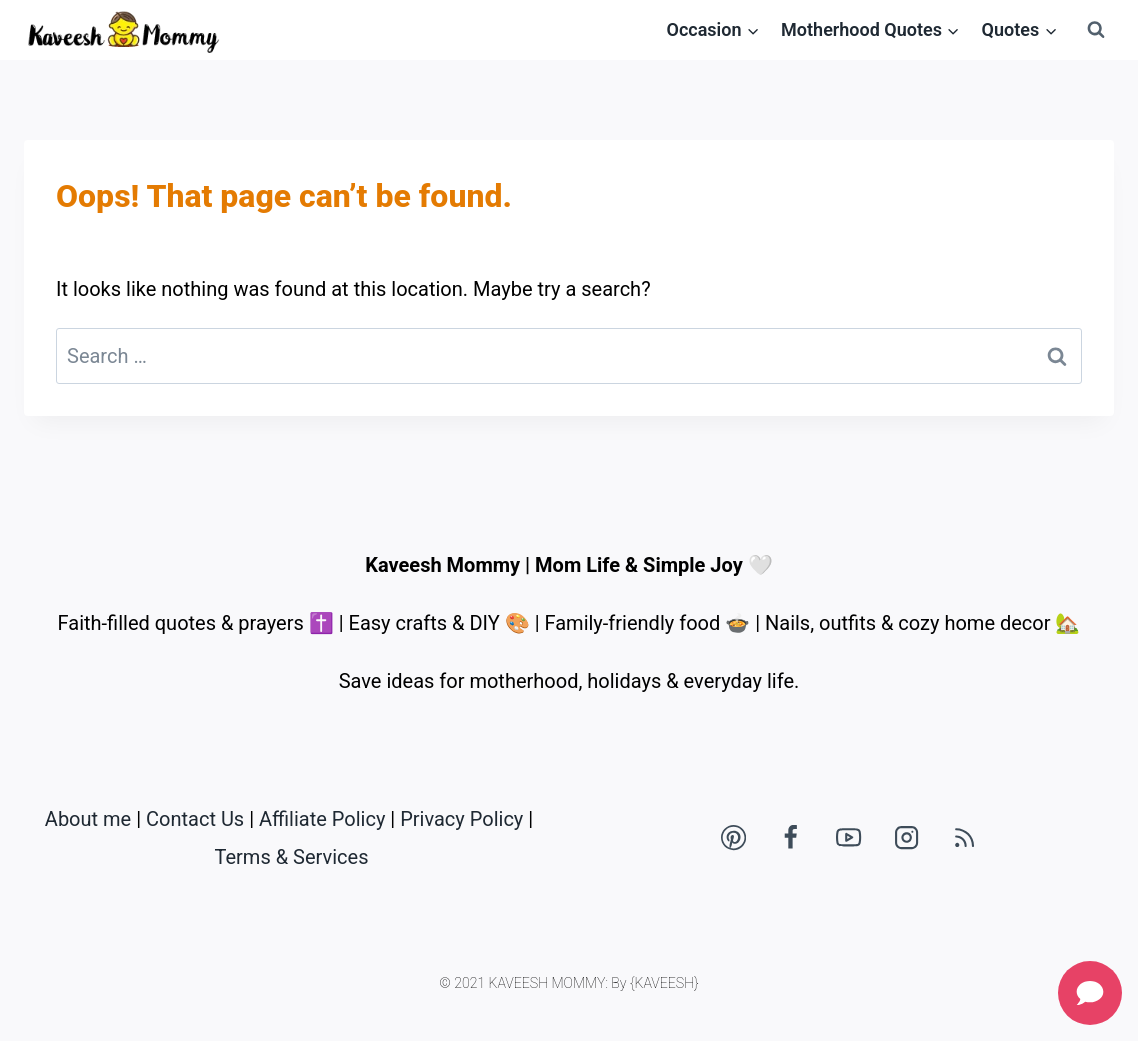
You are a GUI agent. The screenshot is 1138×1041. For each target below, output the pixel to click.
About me (88, 819)
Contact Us (195, 819)
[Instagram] (907, 838)
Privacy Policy (461, 819)
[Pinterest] (733, 838)
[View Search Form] (1096, 30)
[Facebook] (791, 838)
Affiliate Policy (322, 819)
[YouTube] (849, 838)
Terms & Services (292, 857)
